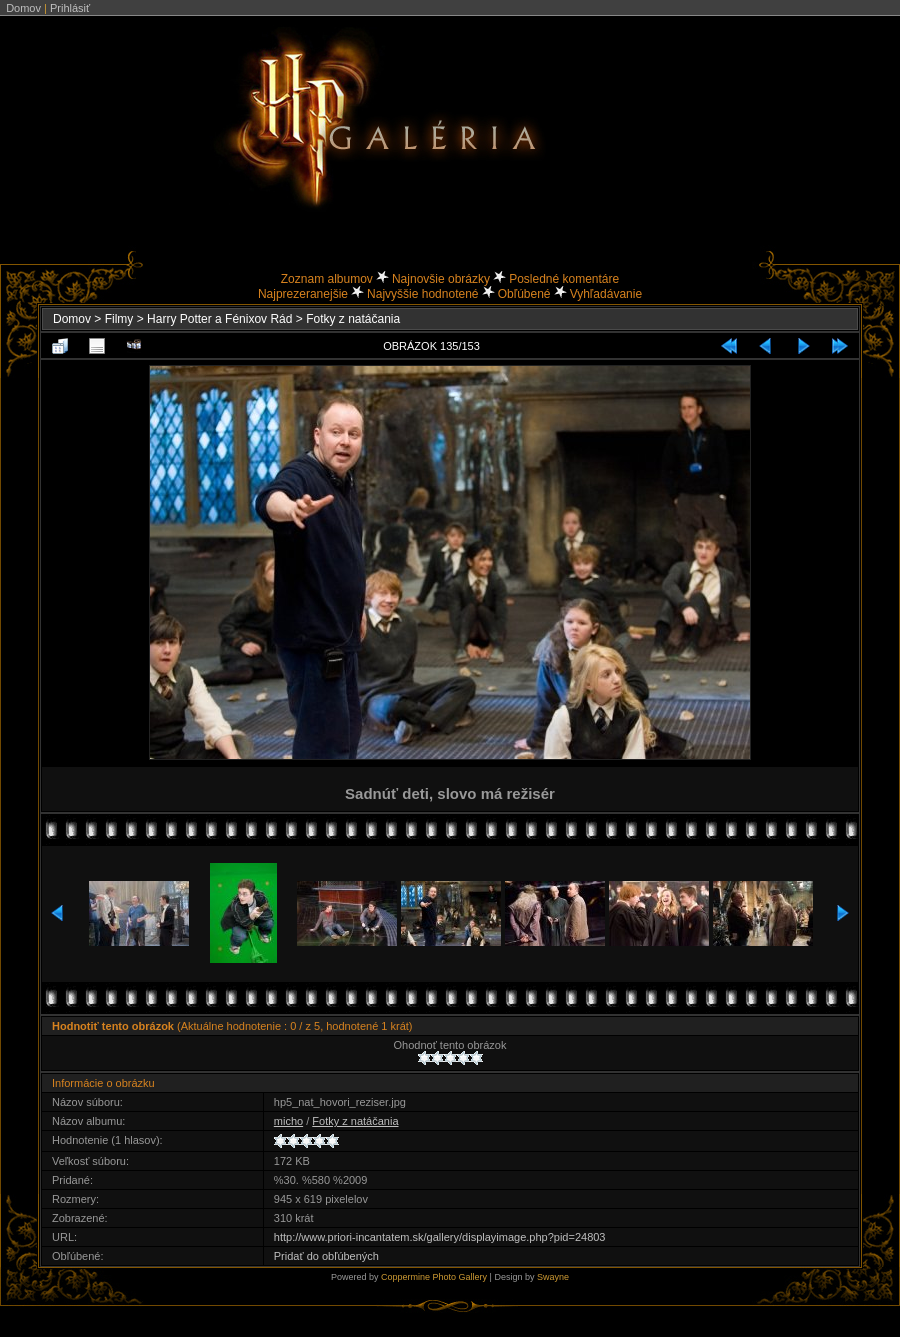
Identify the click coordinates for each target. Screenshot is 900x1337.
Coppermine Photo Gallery (434, 1277)
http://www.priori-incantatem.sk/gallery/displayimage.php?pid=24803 (440, 1237)
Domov (23, 8)
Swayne (553, 1277)
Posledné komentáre (564, 279)
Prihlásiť (70, 8)
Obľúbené (524, 294)
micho (288, 1121)
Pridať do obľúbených (326, 1256)
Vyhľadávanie (606, 294)
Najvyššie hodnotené (422, 294)
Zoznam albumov (327, 279)
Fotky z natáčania (353, 319)
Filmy (119, 319)
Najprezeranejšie (303, 294)
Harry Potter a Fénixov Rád (219, 319)
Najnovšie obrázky (441, 279)
